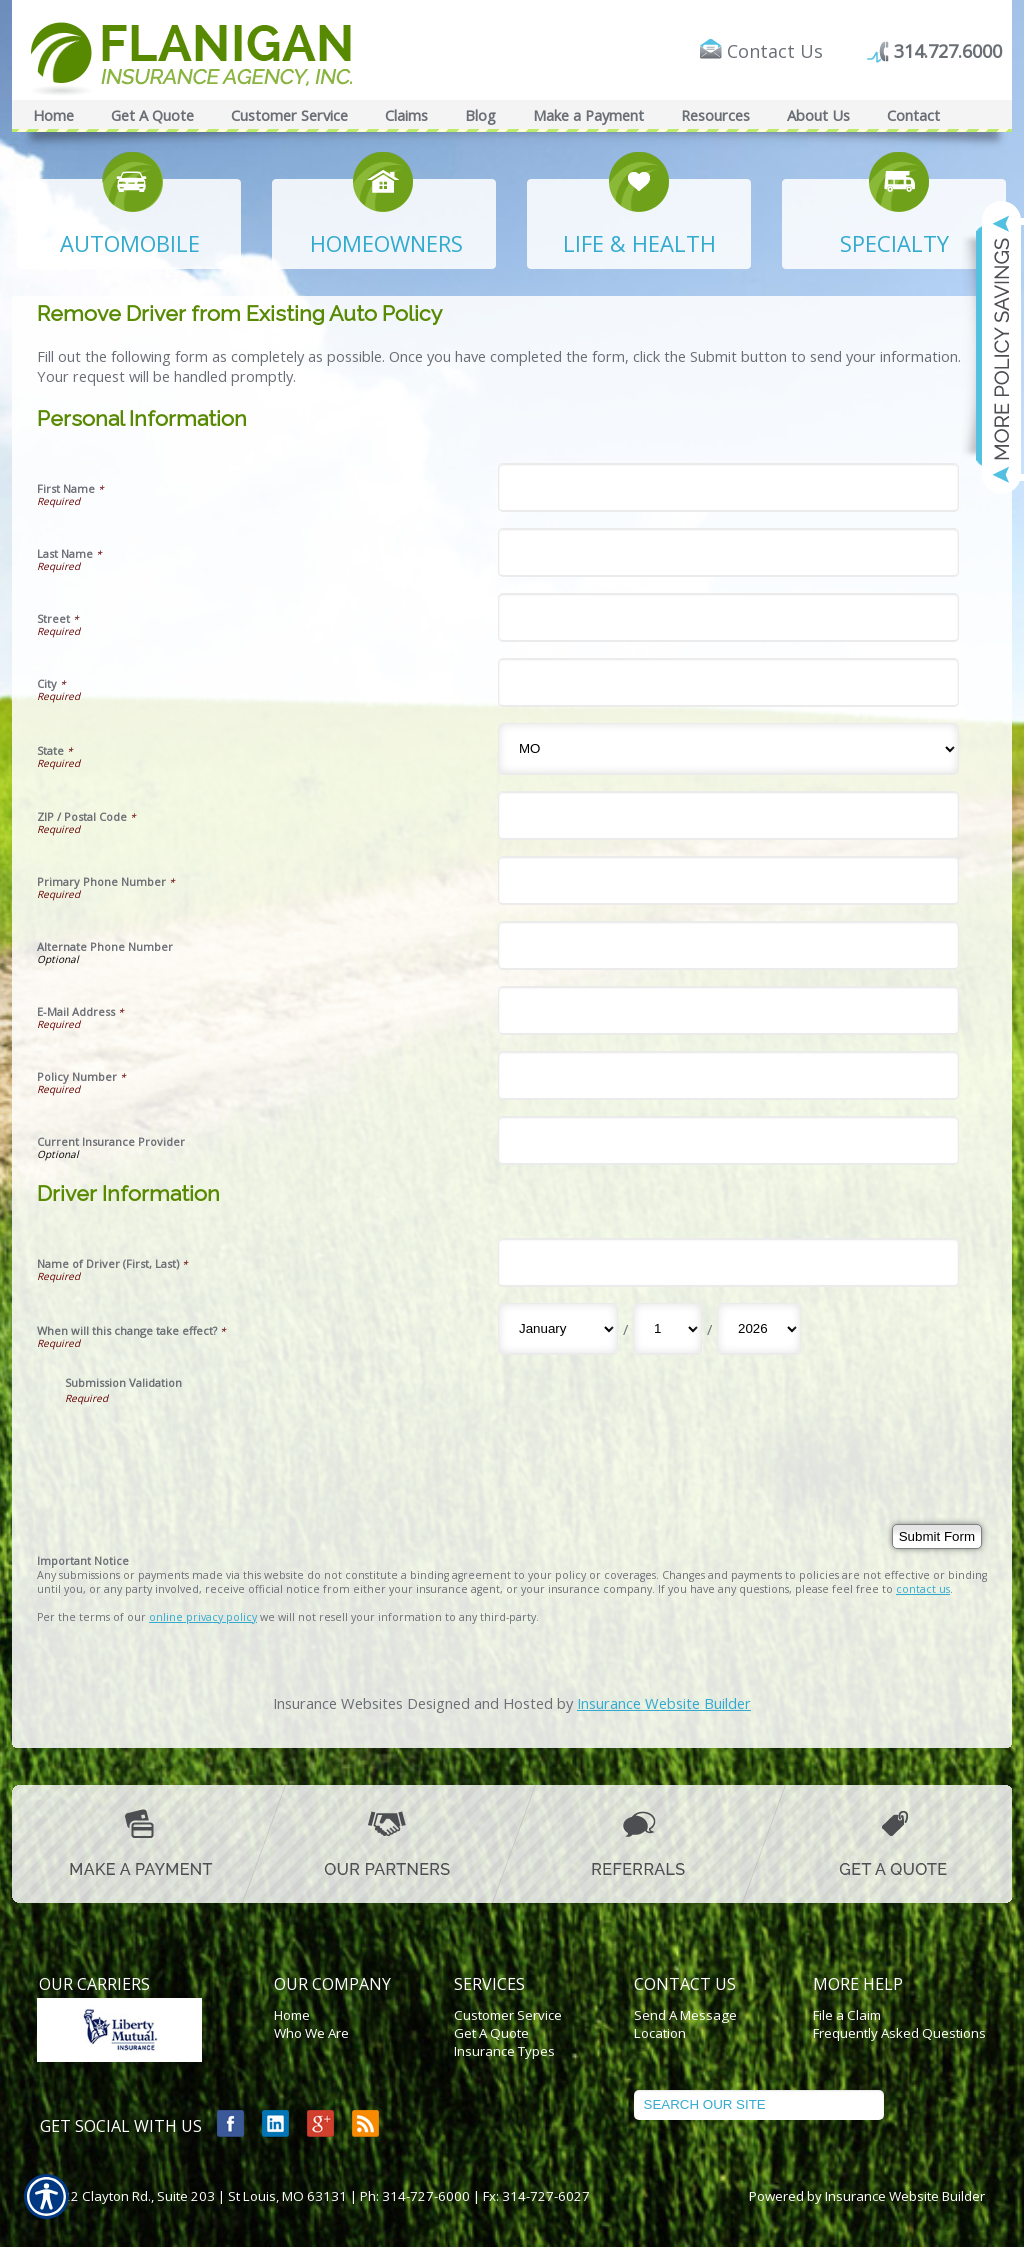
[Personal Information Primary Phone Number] (728, 880)
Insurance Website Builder (664, 1703)
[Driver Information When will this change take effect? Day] (667, 1329)
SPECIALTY (894, 243)
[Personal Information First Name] (728, 487)
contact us (923, 1589)
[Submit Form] (937, 1536)
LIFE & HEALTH (639, 243)
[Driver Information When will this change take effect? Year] (759, 1329)
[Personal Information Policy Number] (728, 1075)
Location (660, 2033)
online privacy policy (203, 1617)
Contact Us (775, 51)
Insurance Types (504, 2051)
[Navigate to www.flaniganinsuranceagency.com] (989, 347)
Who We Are (311, 2033)
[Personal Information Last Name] (728, 552)
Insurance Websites (338, 1703)
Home (292, 2015)
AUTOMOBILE (130, 243)
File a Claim (847, 2015)
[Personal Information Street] (728, 617)
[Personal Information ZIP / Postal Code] (728, 815)
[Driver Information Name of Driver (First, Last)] (728, 1262)
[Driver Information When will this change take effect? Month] (558, 1329)
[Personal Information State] (728, 749)
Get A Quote (491, 2033)
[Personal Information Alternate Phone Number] (728, 945)
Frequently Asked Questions (899, 2033)
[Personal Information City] (728, 682)
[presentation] (217, 1444)
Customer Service (508, 2015)
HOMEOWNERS (386, 243)
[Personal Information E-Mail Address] (728, 1010)
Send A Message (685, 2015)
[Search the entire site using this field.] (759, 2105)
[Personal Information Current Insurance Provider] (728, 1140)
